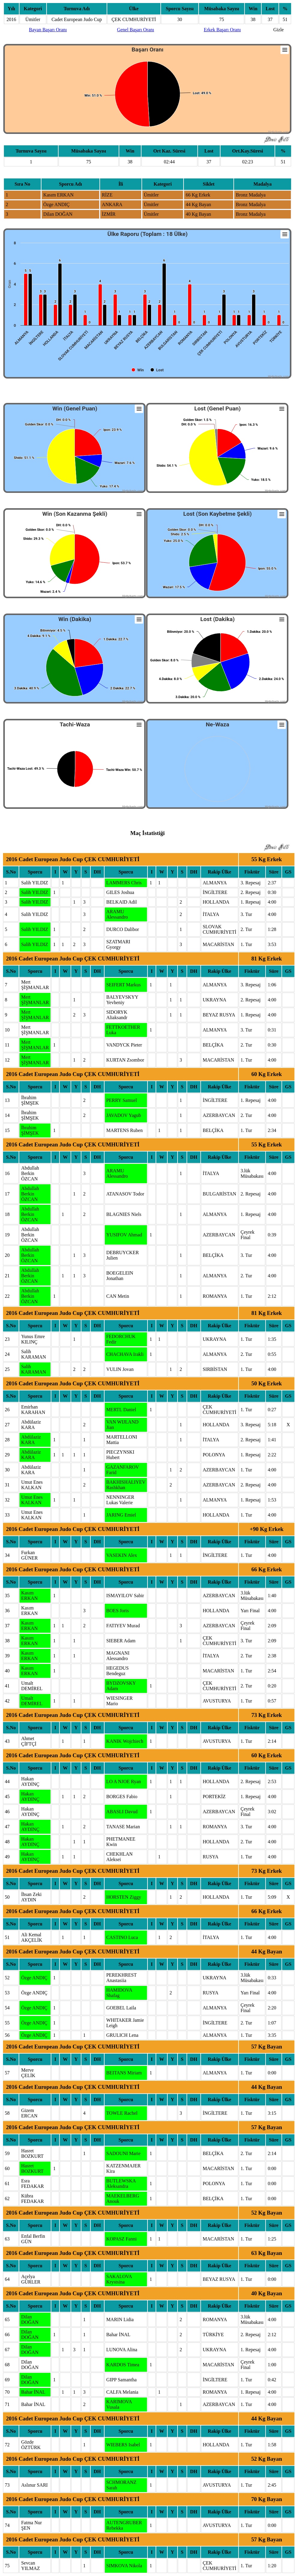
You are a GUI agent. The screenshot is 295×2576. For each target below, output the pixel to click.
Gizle (278, 29)
